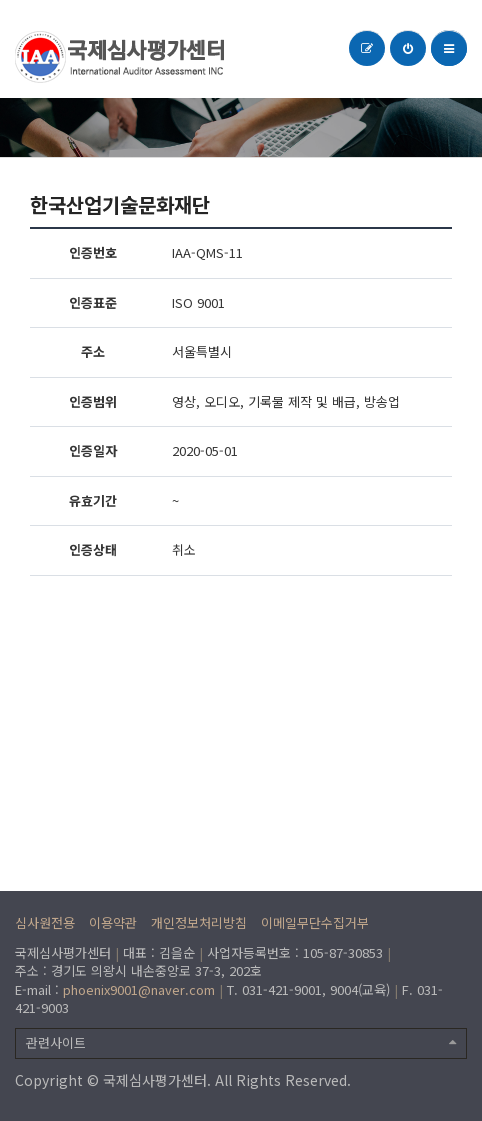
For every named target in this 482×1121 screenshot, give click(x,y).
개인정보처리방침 (199, 922)
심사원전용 (45, 922)
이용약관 (113, 922)
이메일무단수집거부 (315, 922)
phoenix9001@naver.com (139, 989)
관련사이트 (241, 1042)
